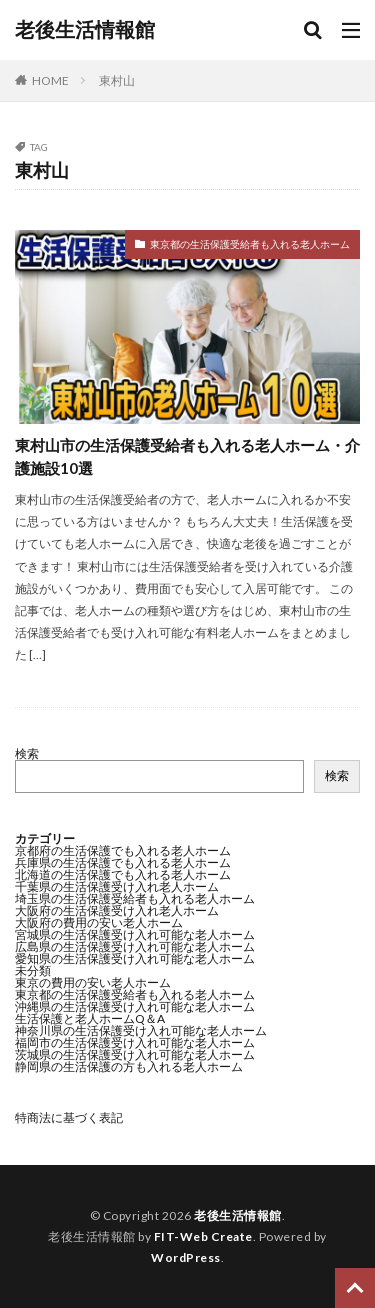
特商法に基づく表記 (69, 1118)
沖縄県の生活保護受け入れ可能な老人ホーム (135, 1006)
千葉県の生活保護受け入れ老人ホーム (117, 886)
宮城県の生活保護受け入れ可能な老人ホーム (135, 934)
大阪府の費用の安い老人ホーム (99, 922)
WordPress (186, 1257)
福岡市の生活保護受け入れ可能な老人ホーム (135, 1042)
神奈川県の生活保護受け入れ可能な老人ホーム (141, 1030)
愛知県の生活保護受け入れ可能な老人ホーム (135, 958)
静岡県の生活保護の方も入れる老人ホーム (129, 1066)
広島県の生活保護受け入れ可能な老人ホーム (135, 946)
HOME (50, 80)
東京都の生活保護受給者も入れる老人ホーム (250, 244)
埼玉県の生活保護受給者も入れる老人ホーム (135, 898)
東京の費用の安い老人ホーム (93, 982)
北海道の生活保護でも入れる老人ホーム (123, 874)
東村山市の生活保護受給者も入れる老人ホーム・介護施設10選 (187, 456)
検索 (27, 753)
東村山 (117, 80)
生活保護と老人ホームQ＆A (90, 1018)
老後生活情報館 (85, 30)
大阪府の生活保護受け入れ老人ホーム (117, 910)
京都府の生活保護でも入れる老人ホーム (123, 850)
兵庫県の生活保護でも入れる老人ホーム (123, 862)
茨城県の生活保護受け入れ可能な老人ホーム (135, 1054)
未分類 (33, 970)
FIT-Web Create (203, 1236)
